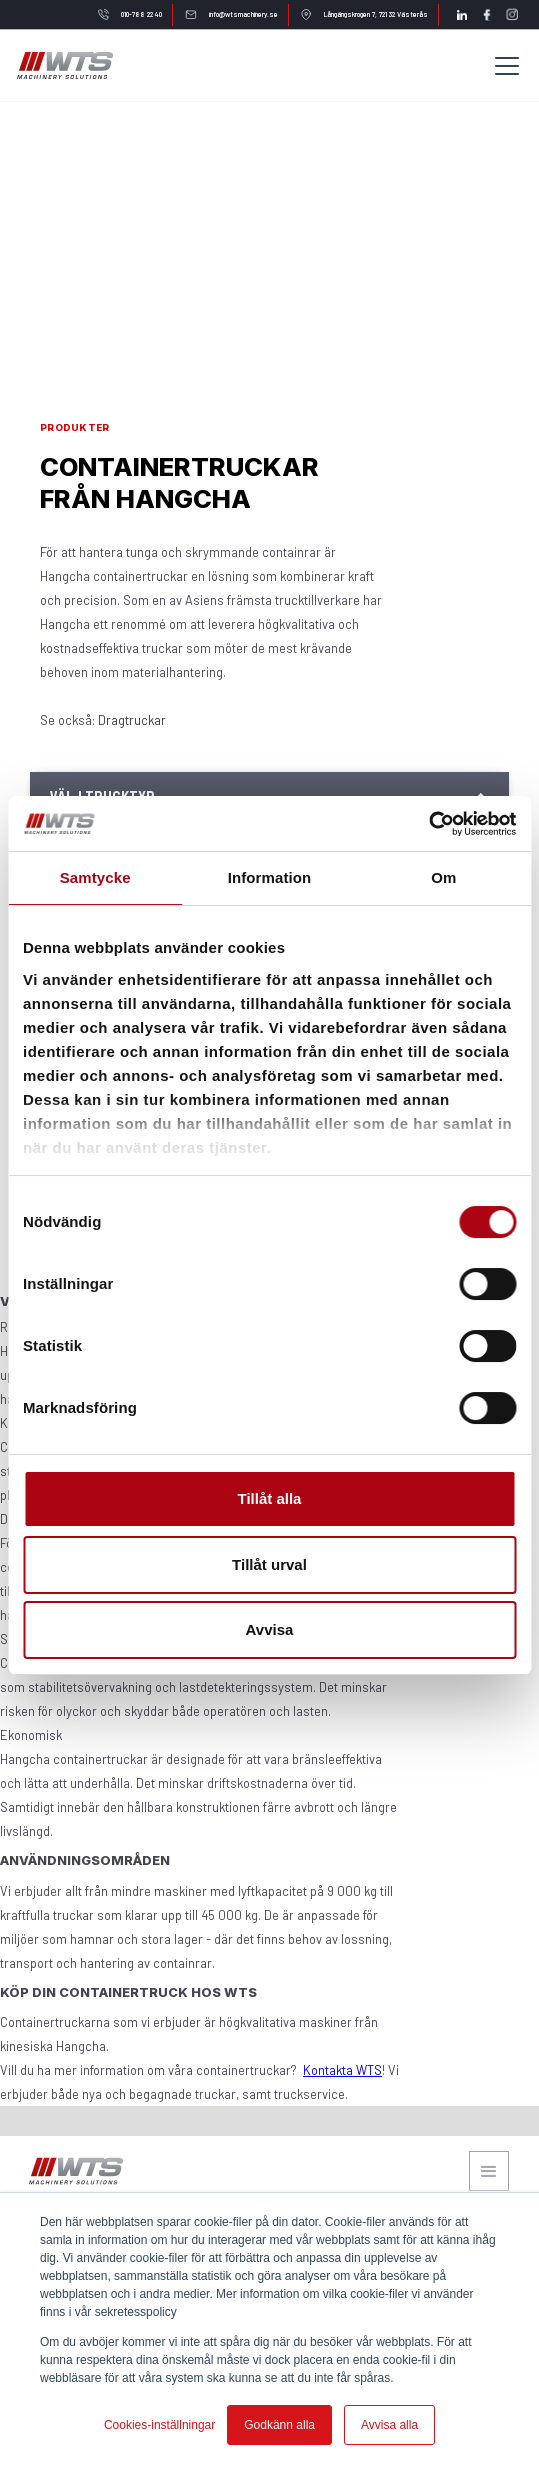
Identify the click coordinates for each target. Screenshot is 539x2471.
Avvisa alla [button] (389, 2425)
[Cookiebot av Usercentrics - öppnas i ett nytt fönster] (428, 824)
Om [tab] (443, 877)
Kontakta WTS (342, 2070)
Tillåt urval (269, 1564)
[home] (64, 65)
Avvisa (270, 1629)
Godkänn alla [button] (279, 2425)
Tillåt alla (270, 1498)
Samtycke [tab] (95, 877)
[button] (503, 66)
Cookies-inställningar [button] (159, 2425)
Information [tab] (270, 877)
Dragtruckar (132, 720)
